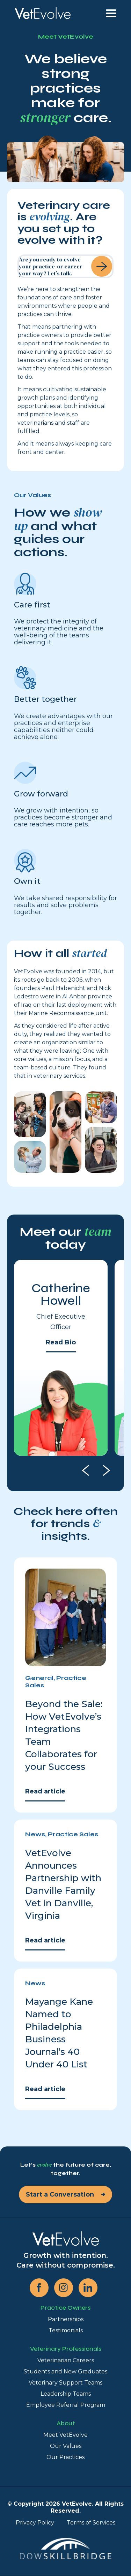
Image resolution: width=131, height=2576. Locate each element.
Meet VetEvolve (65, 2435)
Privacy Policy (35, 2522)
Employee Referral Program (65, 2405)
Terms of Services (91, 2522)
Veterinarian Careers (65, 2360)
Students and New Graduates (65, 2371)
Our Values (65, 2446)
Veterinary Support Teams (65, 2382)
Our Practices (65, 2457)
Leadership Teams (66, 2393)
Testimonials (66, 2330)
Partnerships (65, 2319)
